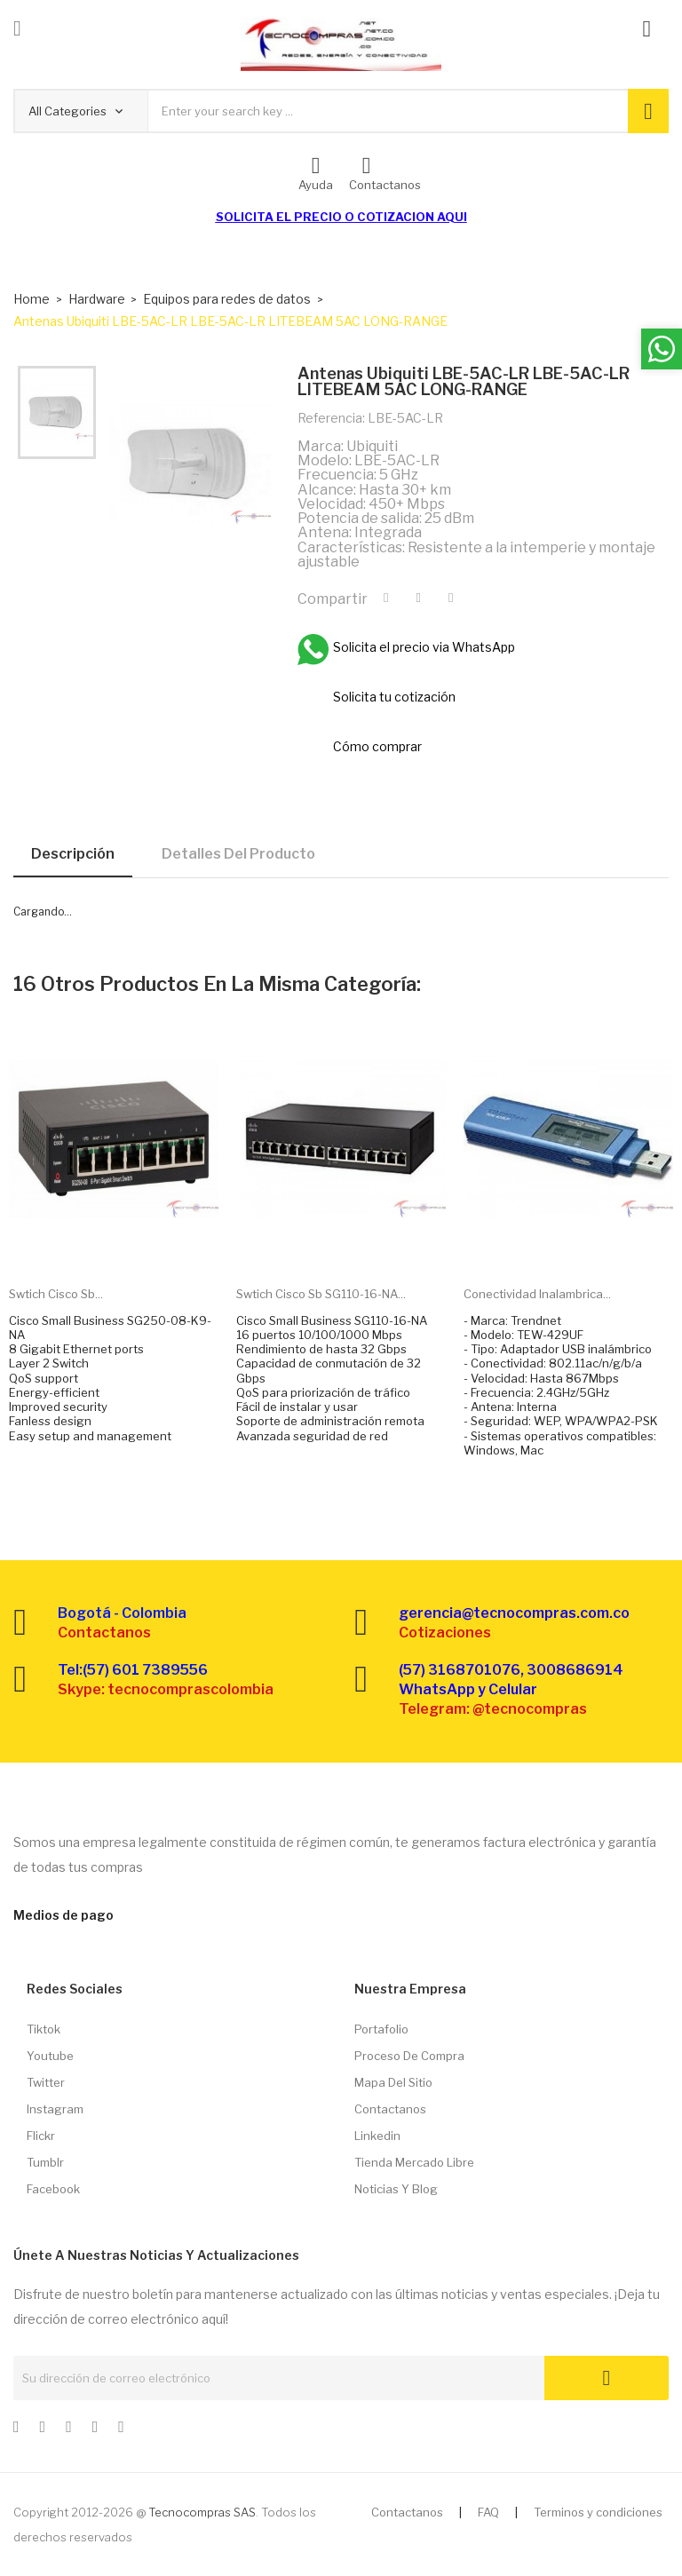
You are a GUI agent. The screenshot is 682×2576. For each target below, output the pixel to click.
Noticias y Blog (396, 2189)
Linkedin (377, 2135)
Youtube (50, 2056)
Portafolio (381, 2029)
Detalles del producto (238, 853)
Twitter (46, 2082)
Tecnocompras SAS (202, 2512)
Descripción (73, 853)
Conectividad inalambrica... (537, 1294)
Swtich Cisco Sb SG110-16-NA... (321, 1294)
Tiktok (43, 2029)
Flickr (41, 2135)
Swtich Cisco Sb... (56, 1294)
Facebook (53, 2189)
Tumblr (45, 2162)
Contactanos (390, 2109)
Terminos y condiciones (598, 2512)
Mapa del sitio (393, 2082)
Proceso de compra (409, 2056)
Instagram (55, 2109)
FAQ (488, 2512)
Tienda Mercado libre (414, 2162)
